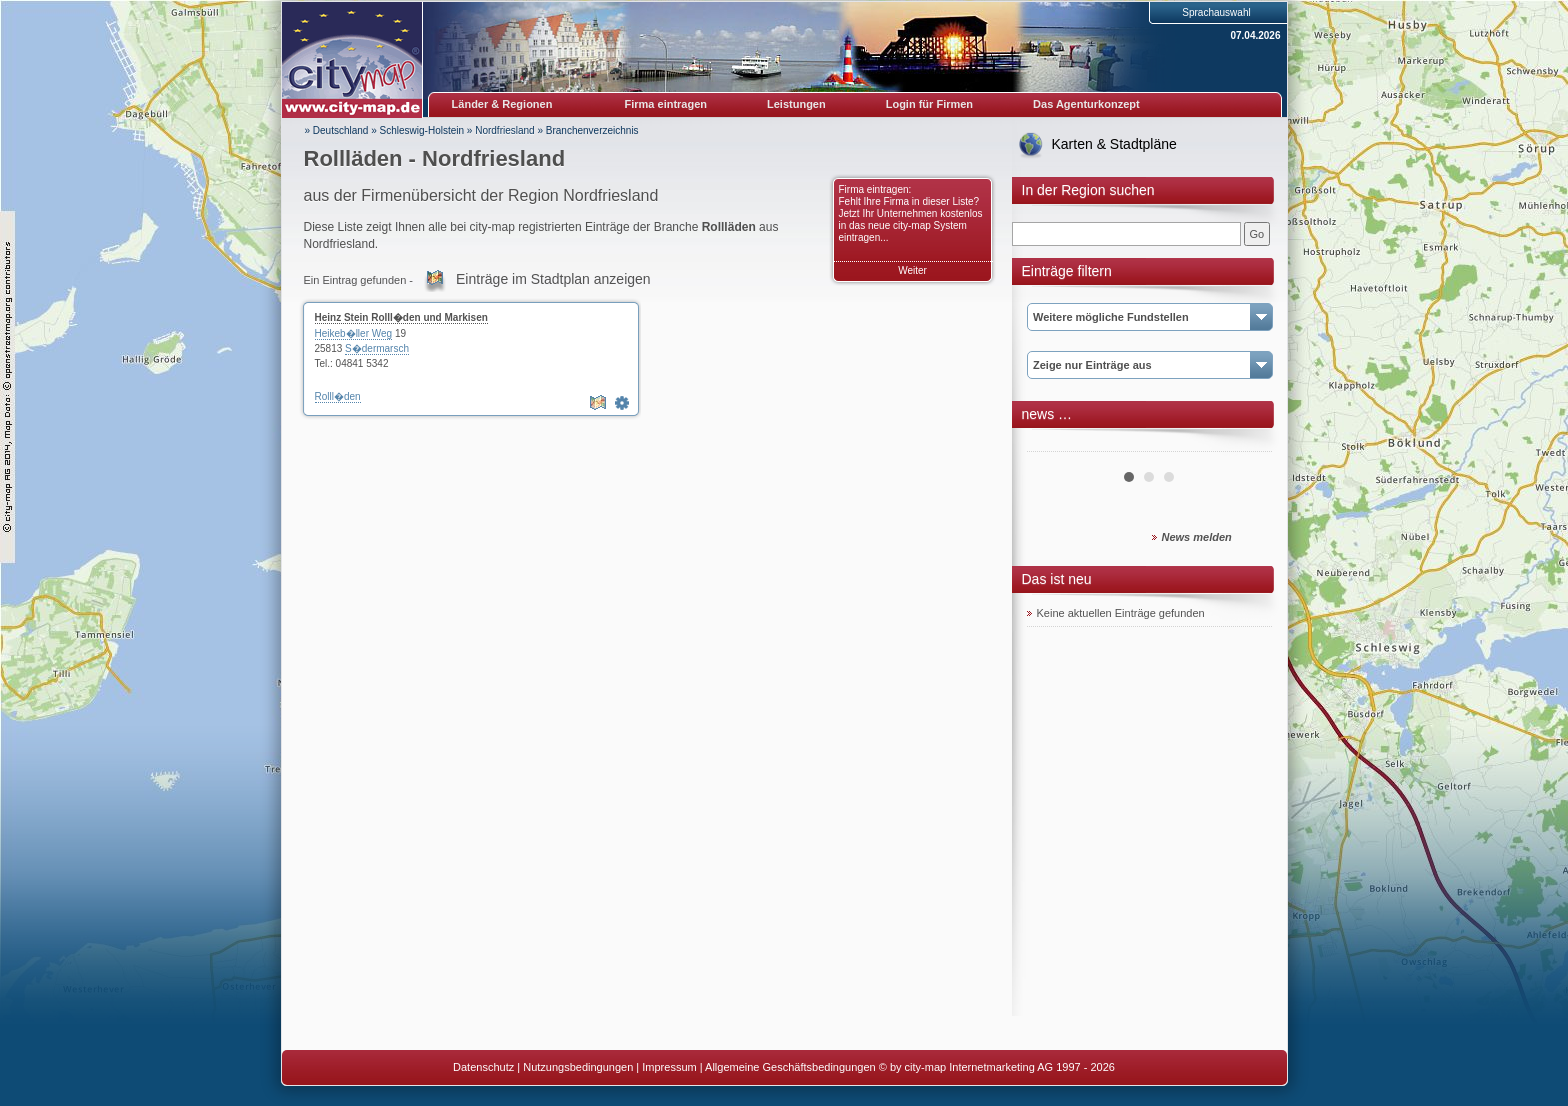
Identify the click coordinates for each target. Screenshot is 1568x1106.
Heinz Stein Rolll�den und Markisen (401, 317)
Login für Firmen (929, 104)
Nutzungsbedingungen (578, 1067)
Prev (1053, 444)
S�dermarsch (377, 348)
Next (1246, 444)
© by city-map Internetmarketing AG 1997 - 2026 (997, 1067)
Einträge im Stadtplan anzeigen (553, 279)
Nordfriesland (504, 130)
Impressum (669, 1067)
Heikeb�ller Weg (354, 333)
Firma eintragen (666, 104)
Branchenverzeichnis (592, 130)
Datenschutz (483, 1067)
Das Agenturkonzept (1086, 104)
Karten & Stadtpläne (1114, 144)
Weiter (912, 270)
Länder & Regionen (502, 104)
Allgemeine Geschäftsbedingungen (790, 1067)
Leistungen (796, 104)
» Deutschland (337, 130)
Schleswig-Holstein (422, 130)
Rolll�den (338, 396)
